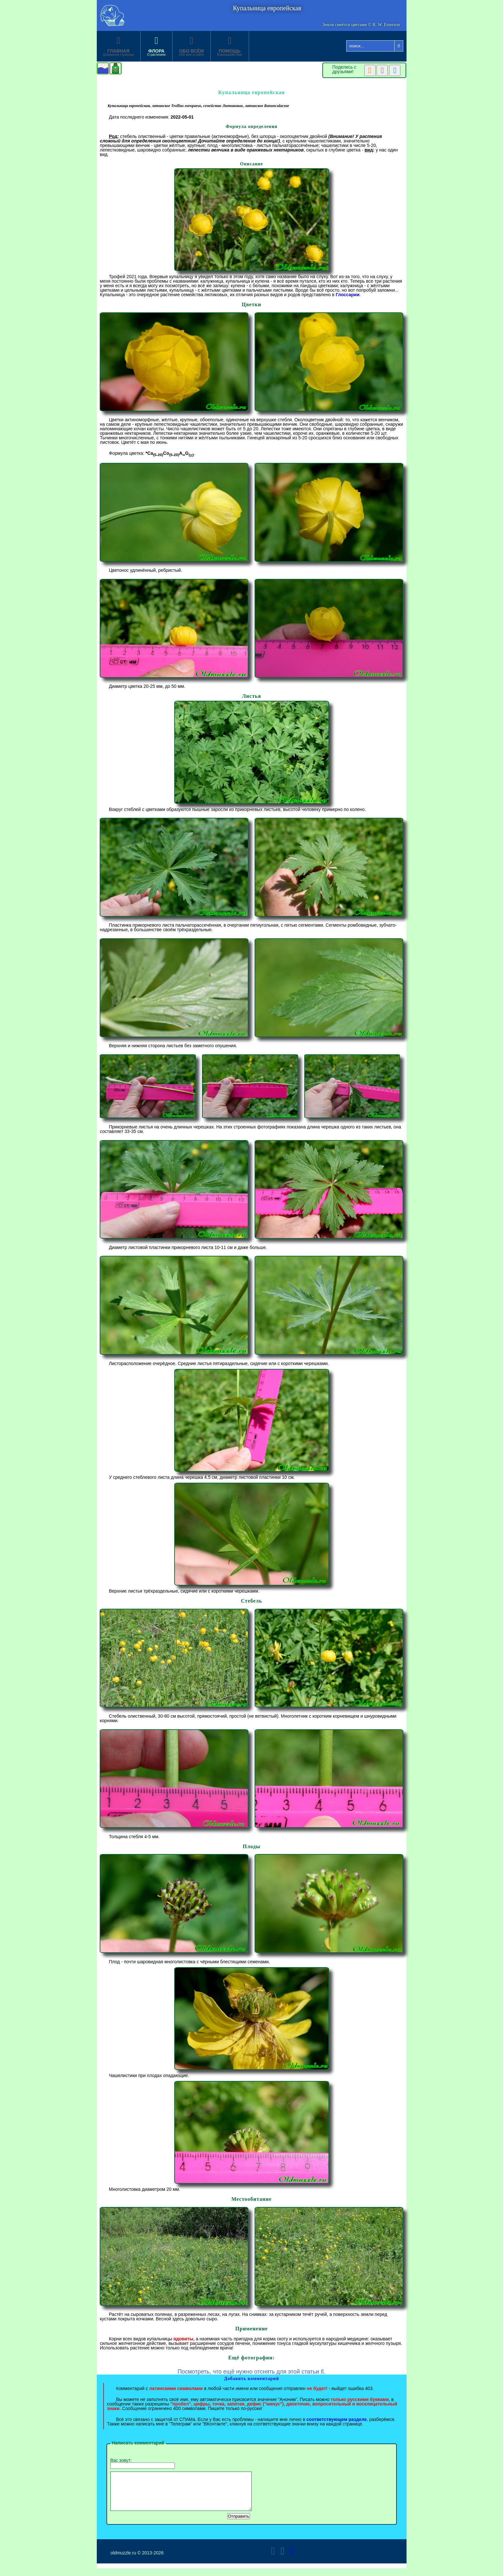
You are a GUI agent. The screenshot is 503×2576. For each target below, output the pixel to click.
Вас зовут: (142, 2463)
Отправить (238, 2524)
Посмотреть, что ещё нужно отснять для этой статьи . (251, 2372)
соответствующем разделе (337, 2419)
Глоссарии (347, 294)
